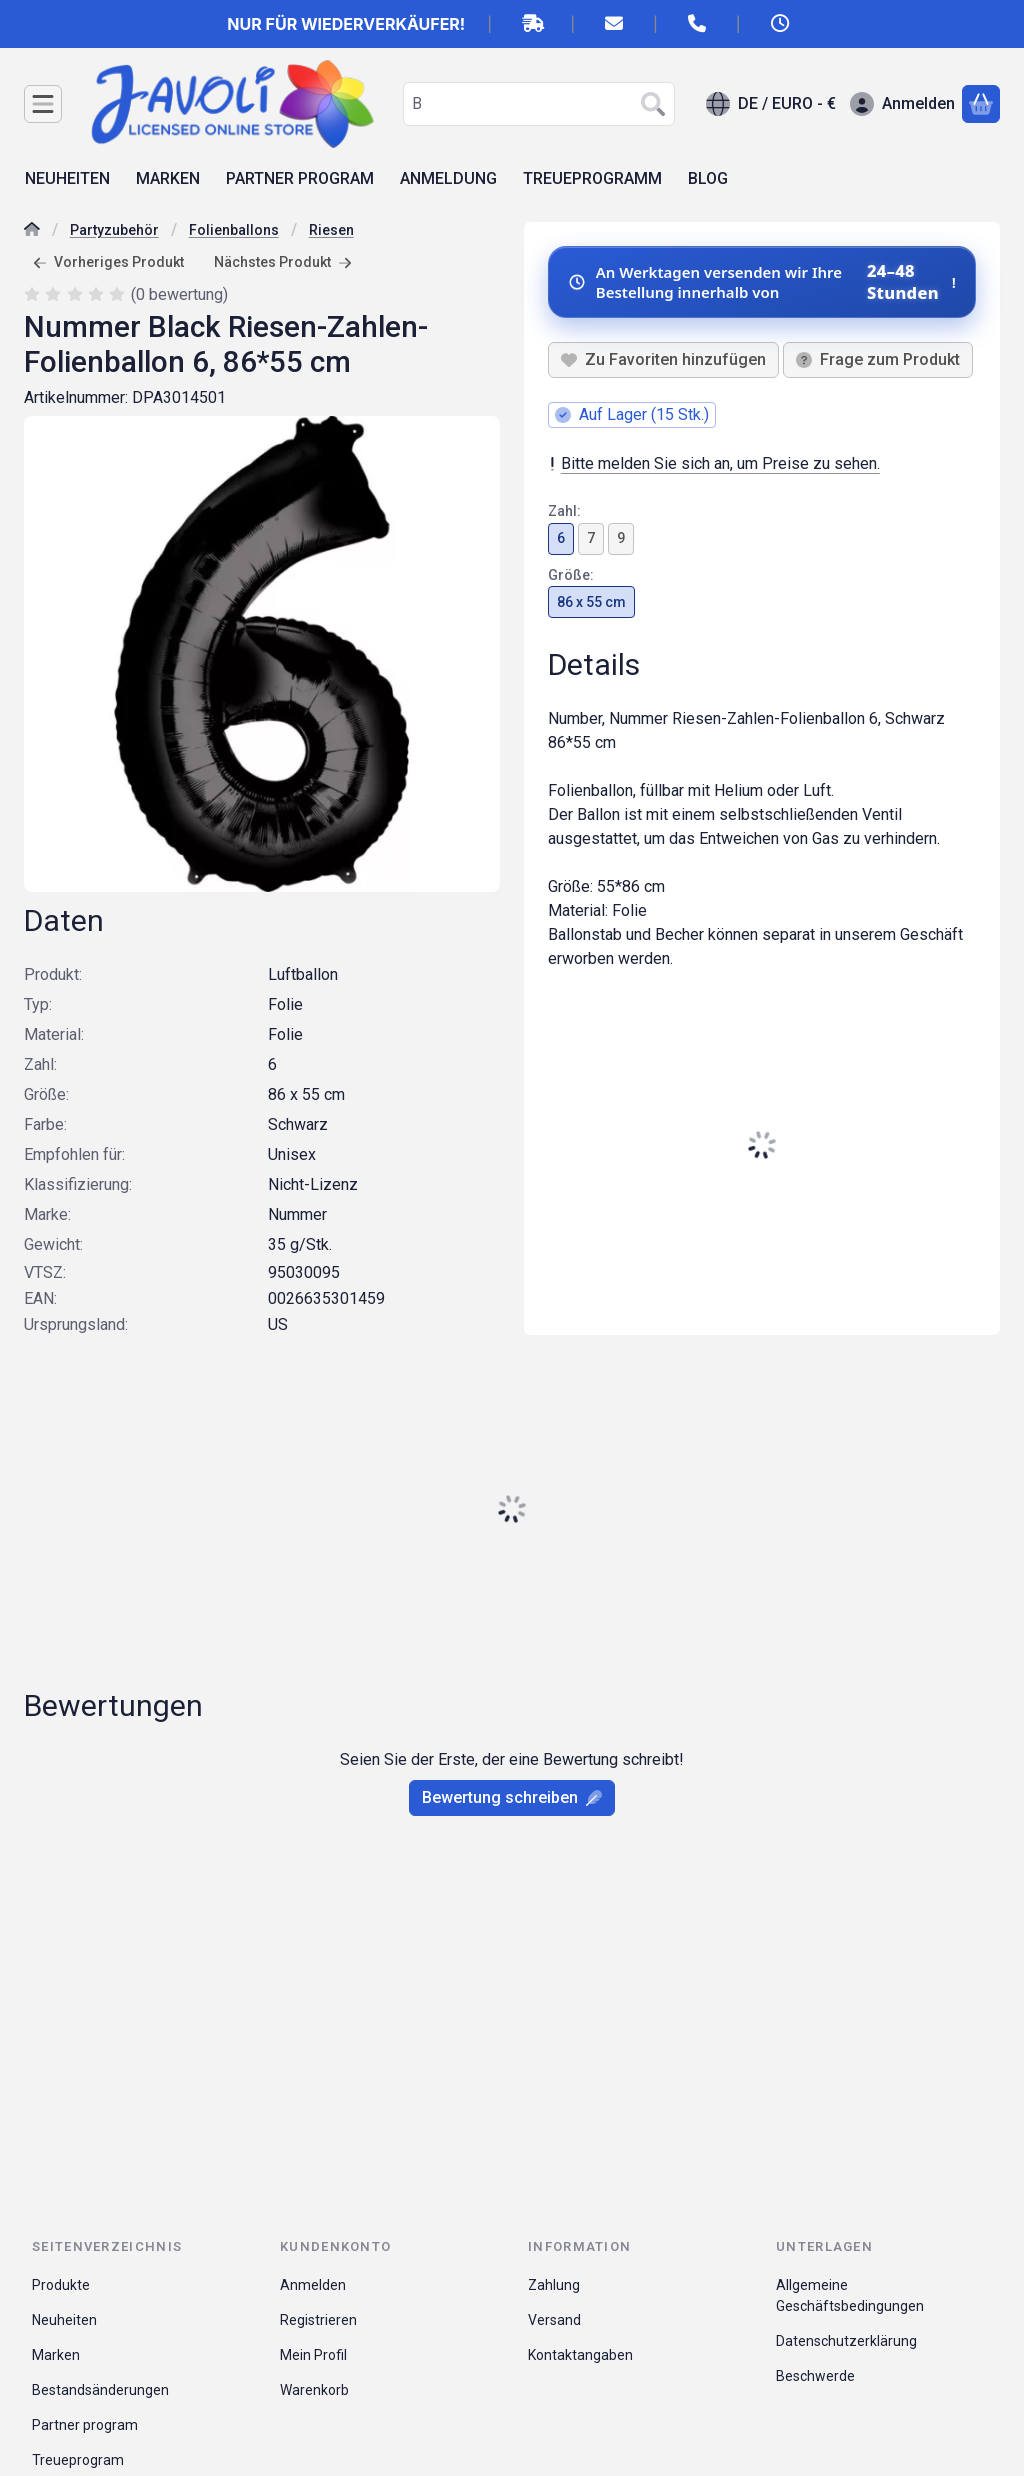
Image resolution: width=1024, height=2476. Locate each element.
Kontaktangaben (580, 2355)
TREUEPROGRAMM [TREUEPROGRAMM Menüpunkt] (592, 178)
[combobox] (539, 104)
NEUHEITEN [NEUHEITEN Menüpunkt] (67, 178)
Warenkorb (314, 2390)
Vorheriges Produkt (108, 262)
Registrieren (318, 2320)
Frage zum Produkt (878, 359)
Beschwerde (815, 2376)
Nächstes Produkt (283, 262)
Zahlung (554, 2285)
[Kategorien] (43, 104)
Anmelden (313, 2285)
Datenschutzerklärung (846, 2341)
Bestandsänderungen (100, 2390)
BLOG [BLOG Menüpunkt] (708, 178)
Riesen (331, 230)
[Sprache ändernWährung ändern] (771, 104)
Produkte (61, 2285)
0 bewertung (181, 293)
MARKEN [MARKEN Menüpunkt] (168, 178)
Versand (554, 2320)
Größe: (571, 574)
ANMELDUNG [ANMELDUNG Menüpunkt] (448, 178)
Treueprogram (78, 2460)
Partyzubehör (114, 230)
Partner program (85, 2425)
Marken (56, 2355)
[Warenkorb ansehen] (981, 104)
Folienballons (234, 230)
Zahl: (564, 511)
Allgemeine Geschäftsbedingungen (850, 2295)
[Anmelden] (902, 104)
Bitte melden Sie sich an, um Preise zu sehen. (714, 463)
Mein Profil (313, 2355)
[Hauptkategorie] (32, 231)
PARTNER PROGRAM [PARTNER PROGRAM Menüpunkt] (300, 178)
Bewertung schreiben (512, 1797)
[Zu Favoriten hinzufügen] (663, 360)
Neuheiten (64, 2320)
